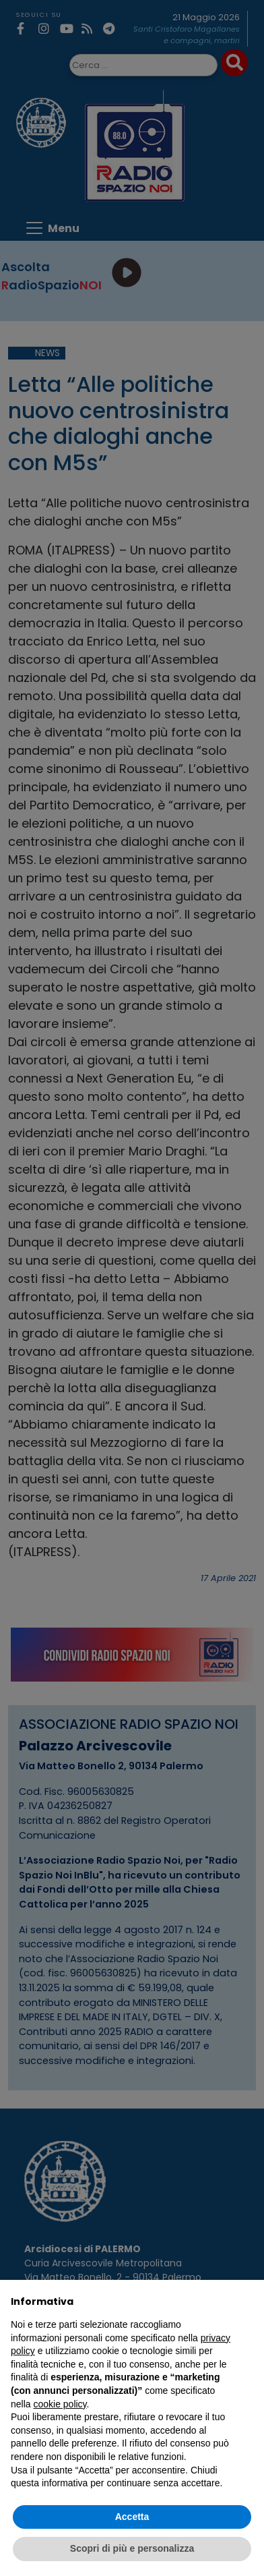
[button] (246, 2301)
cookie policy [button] (59, 2404)
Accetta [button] (132, 2516)
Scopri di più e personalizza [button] (132, 2548)
